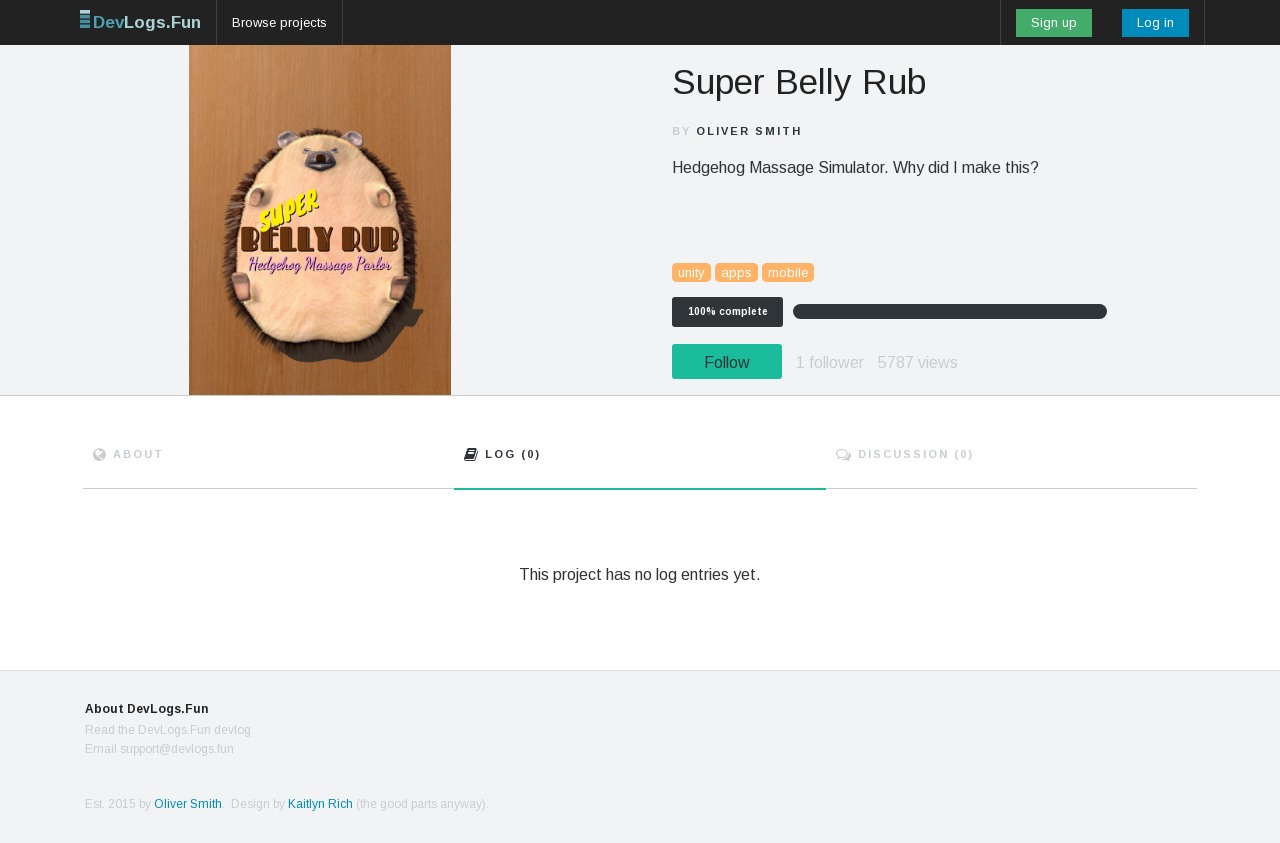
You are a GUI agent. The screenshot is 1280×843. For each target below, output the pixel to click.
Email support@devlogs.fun (159, 749)
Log (502, 454)
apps (736, 272)
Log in (1155, 22)
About (128, 454)
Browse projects (279, 22)
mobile (788, 272)
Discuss (905, 454)
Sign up (1054, 22)
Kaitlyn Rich (320, 804)
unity (691, 272)
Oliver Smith (749, 131)
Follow (727, 362)
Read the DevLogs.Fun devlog (168, 730)
